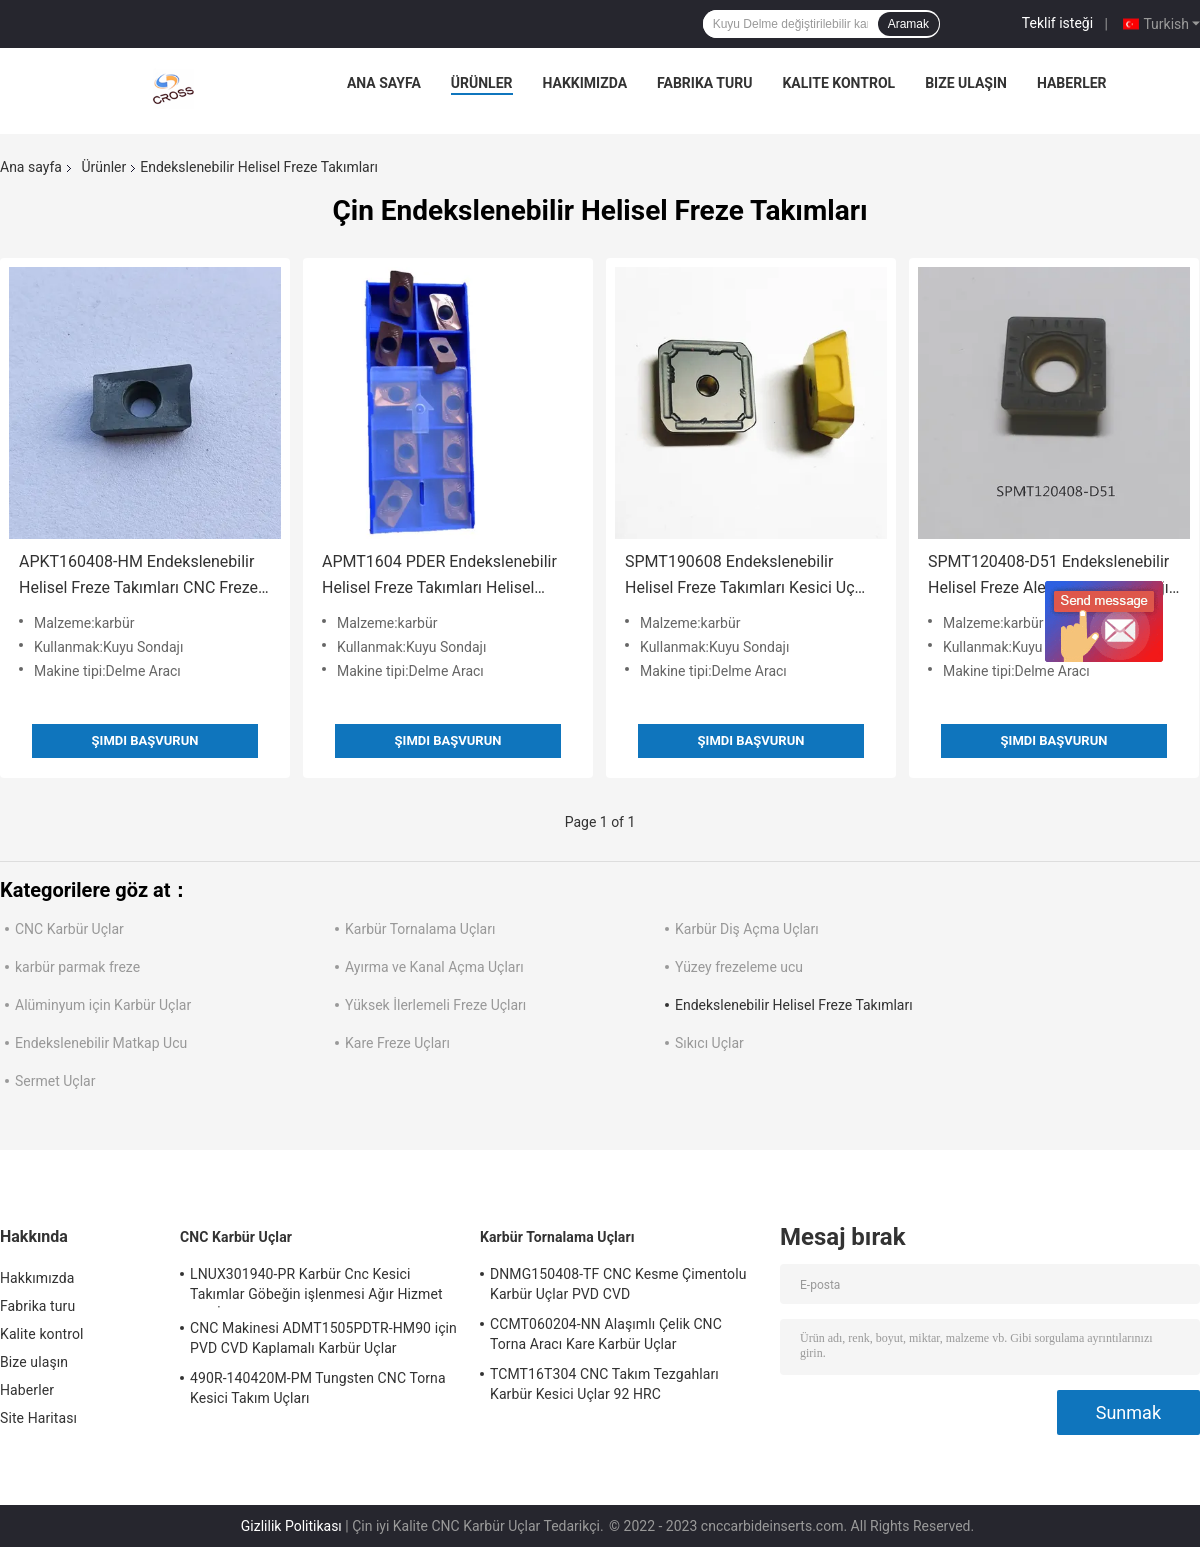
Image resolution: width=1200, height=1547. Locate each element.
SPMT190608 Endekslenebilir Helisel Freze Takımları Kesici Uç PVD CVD (740, 576)
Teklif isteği (1057, 23)
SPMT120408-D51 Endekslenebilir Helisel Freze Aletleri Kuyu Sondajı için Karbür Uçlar (1048, 576)
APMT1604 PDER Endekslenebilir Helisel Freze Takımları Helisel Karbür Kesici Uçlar (439, 576)
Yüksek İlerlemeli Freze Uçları (435, 1005)
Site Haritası (38, 1418)
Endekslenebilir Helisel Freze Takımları (794, 1005)
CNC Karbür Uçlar (69, 929)
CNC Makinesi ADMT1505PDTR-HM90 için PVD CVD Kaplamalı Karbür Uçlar (323, 1338)
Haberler (1072, 83)
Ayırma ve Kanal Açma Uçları (434, 967)
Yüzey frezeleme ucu (739, 967)
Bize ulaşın (966, 83)
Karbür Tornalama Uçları (420, 929)
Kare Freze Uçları (397, 1043)
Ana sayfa (384, 83)
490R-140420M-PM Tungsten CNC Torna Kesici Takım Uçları (318, 1388)
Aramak (908, 24)
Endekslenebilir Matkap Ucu (101, 1043)
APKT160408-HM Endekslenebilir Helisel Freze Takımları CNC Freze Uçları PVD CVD (138, 576)
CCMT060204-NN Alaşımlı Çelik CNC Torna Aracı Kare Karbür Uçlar (606, 1334)
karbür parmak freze (77, 967)
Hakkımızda (585, 83)
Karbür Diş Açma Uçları (747, 929)
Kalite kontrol (838, 83)
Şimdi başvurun (145, 740)
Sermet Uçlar (55, 1081)
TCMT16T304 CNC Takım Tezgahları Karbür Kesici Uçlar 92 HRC (604, 1384)
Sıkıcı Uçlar (709, 1043)
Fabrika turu (704, 83)
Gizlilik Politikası (291, 1526)
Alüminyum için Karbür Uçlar (103, 1005)
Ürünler (482, 83)
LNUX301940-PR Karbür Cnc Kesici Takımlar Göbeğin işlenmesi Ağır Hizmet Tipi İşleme (316, 1287)
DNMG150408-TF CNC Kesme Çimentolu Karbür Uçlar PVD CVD (618, 1284)
